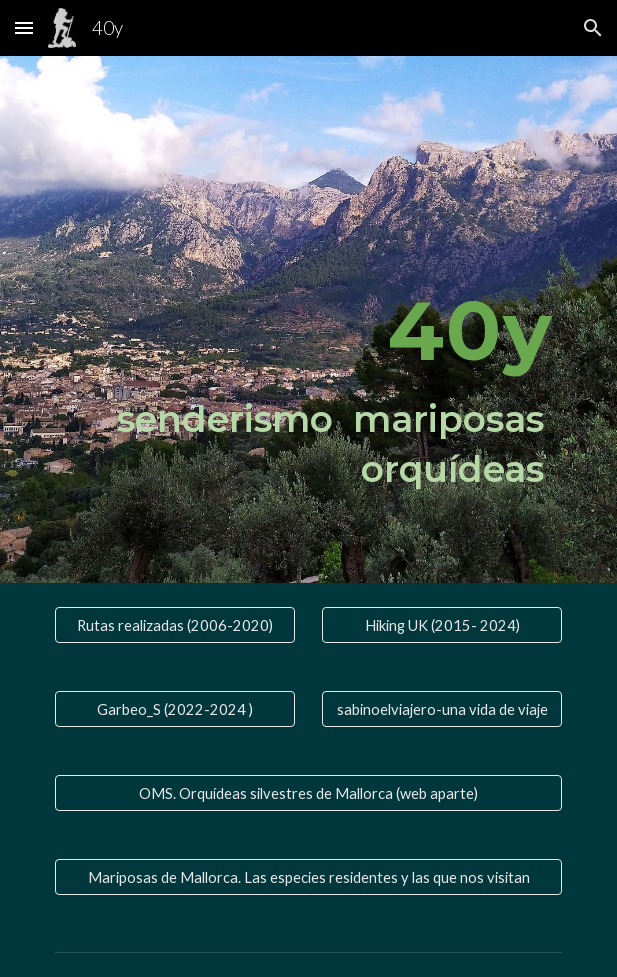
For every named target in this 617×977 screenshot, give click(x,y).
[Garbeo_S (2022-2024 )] (175, 709)
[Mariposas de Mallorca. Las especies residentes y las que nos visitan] (308, 877)
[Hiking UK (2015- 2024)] (442, 625)
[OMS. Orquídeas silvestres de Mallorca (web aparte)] (308, 793)
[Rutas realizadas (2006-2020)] (175, 625)
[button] (24, 27)
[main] (308, 319)
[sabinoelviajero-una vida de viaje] (442, 709)
